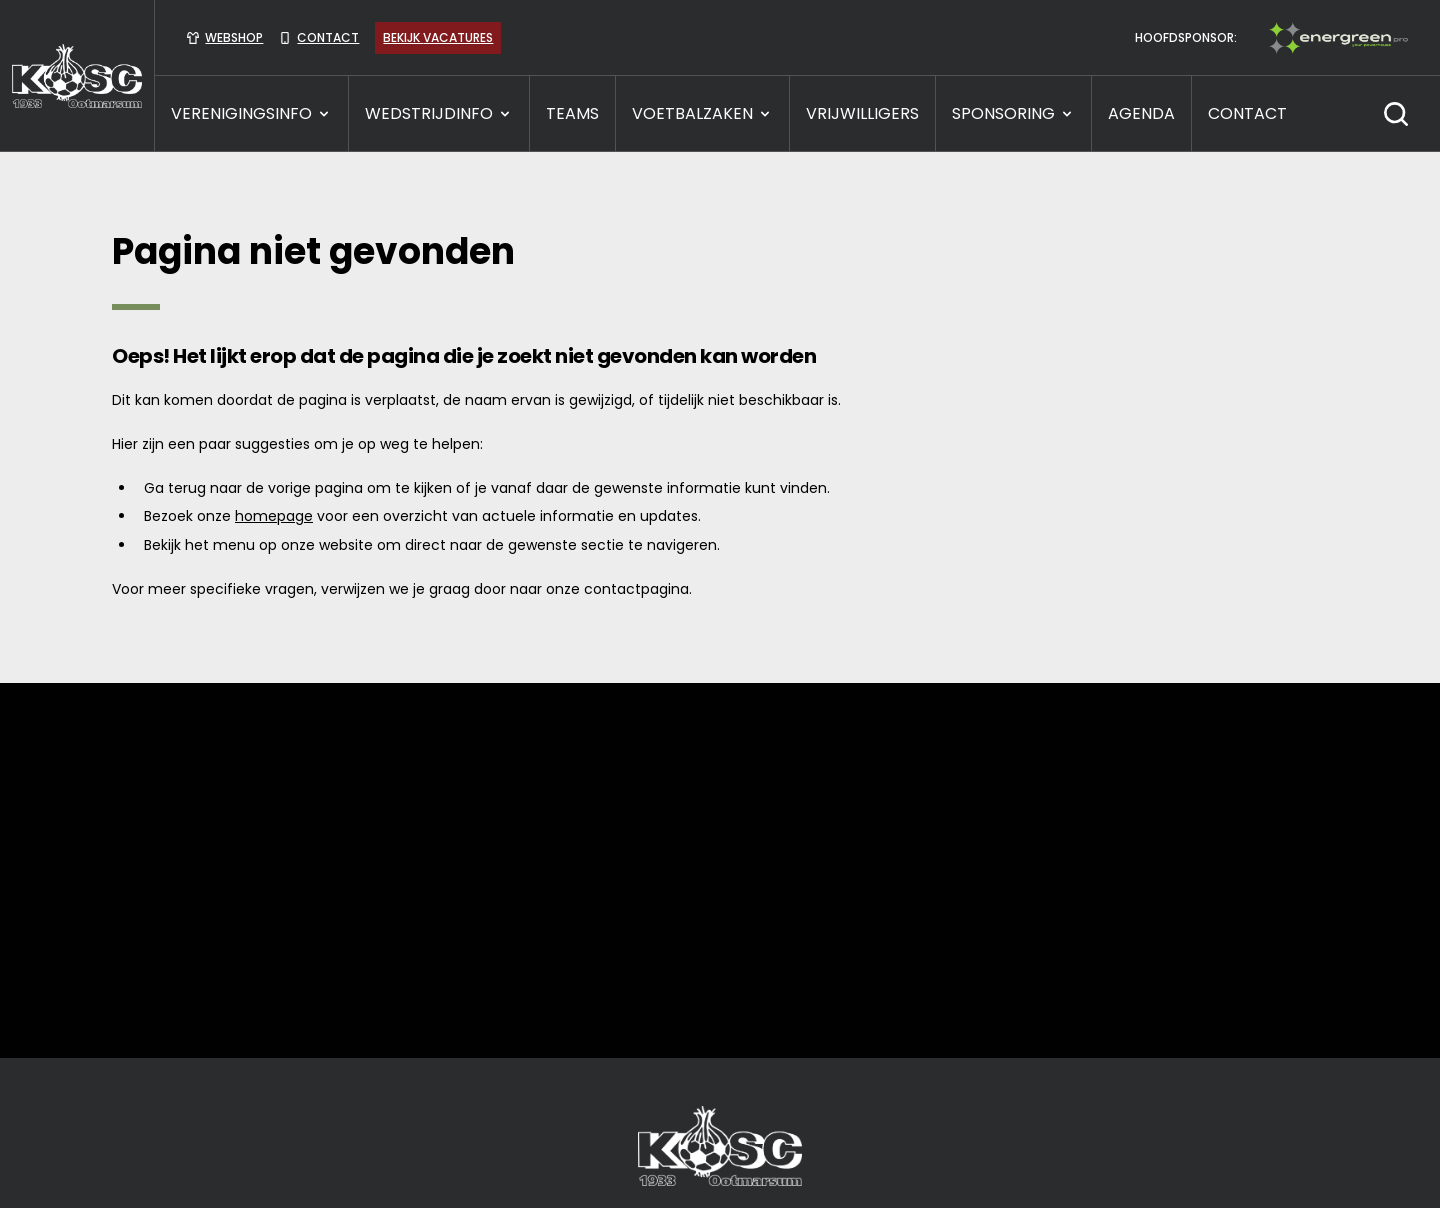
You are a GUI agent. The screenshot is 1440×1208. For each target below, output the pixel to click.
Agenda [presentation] (1141, 113)
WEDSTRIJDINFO (439, 113)
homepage (274, 516)
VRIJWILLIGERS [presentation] (862, 113)
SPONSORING (1013, 113)
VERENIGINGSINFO (251, 113)
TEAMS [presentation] (572, 113)
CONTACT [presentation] (1247, 113)
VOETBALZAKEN (702, 113)
